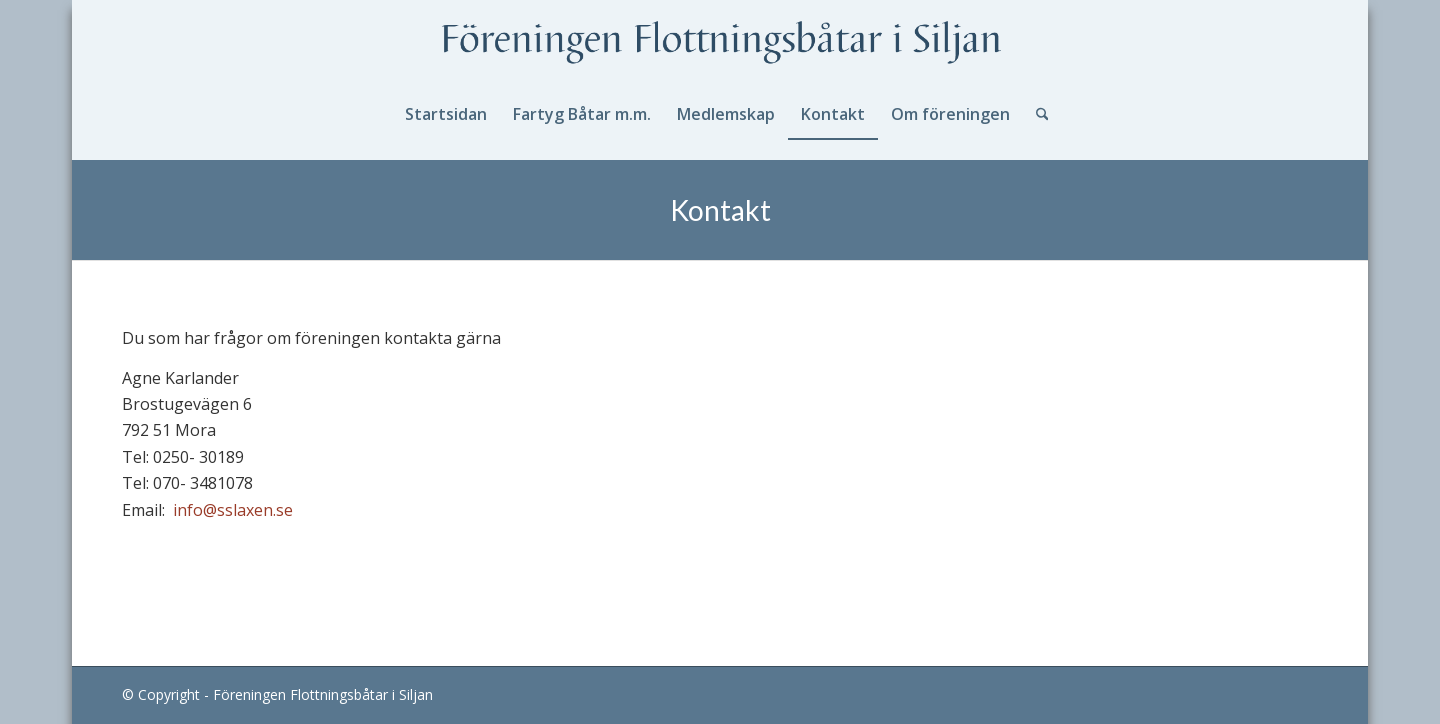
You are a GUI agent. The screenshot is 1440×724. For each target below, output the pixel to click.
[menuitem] (446, 114)
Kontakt (720, 210)
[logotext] (720, 44)
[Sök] (1036, 114)
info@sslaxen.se (233, 510)
